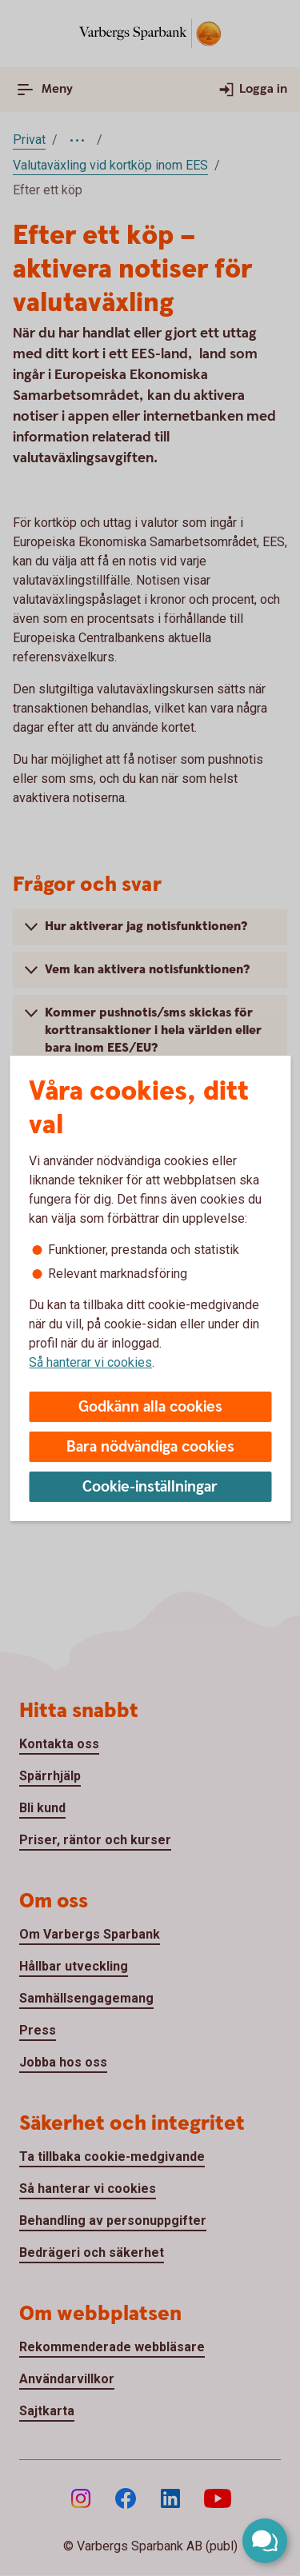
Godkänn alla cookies (150, 1407)
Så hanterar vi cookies (90, 1362)
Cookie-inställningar (150, 1487)
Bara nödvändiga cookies (150, 1447)
